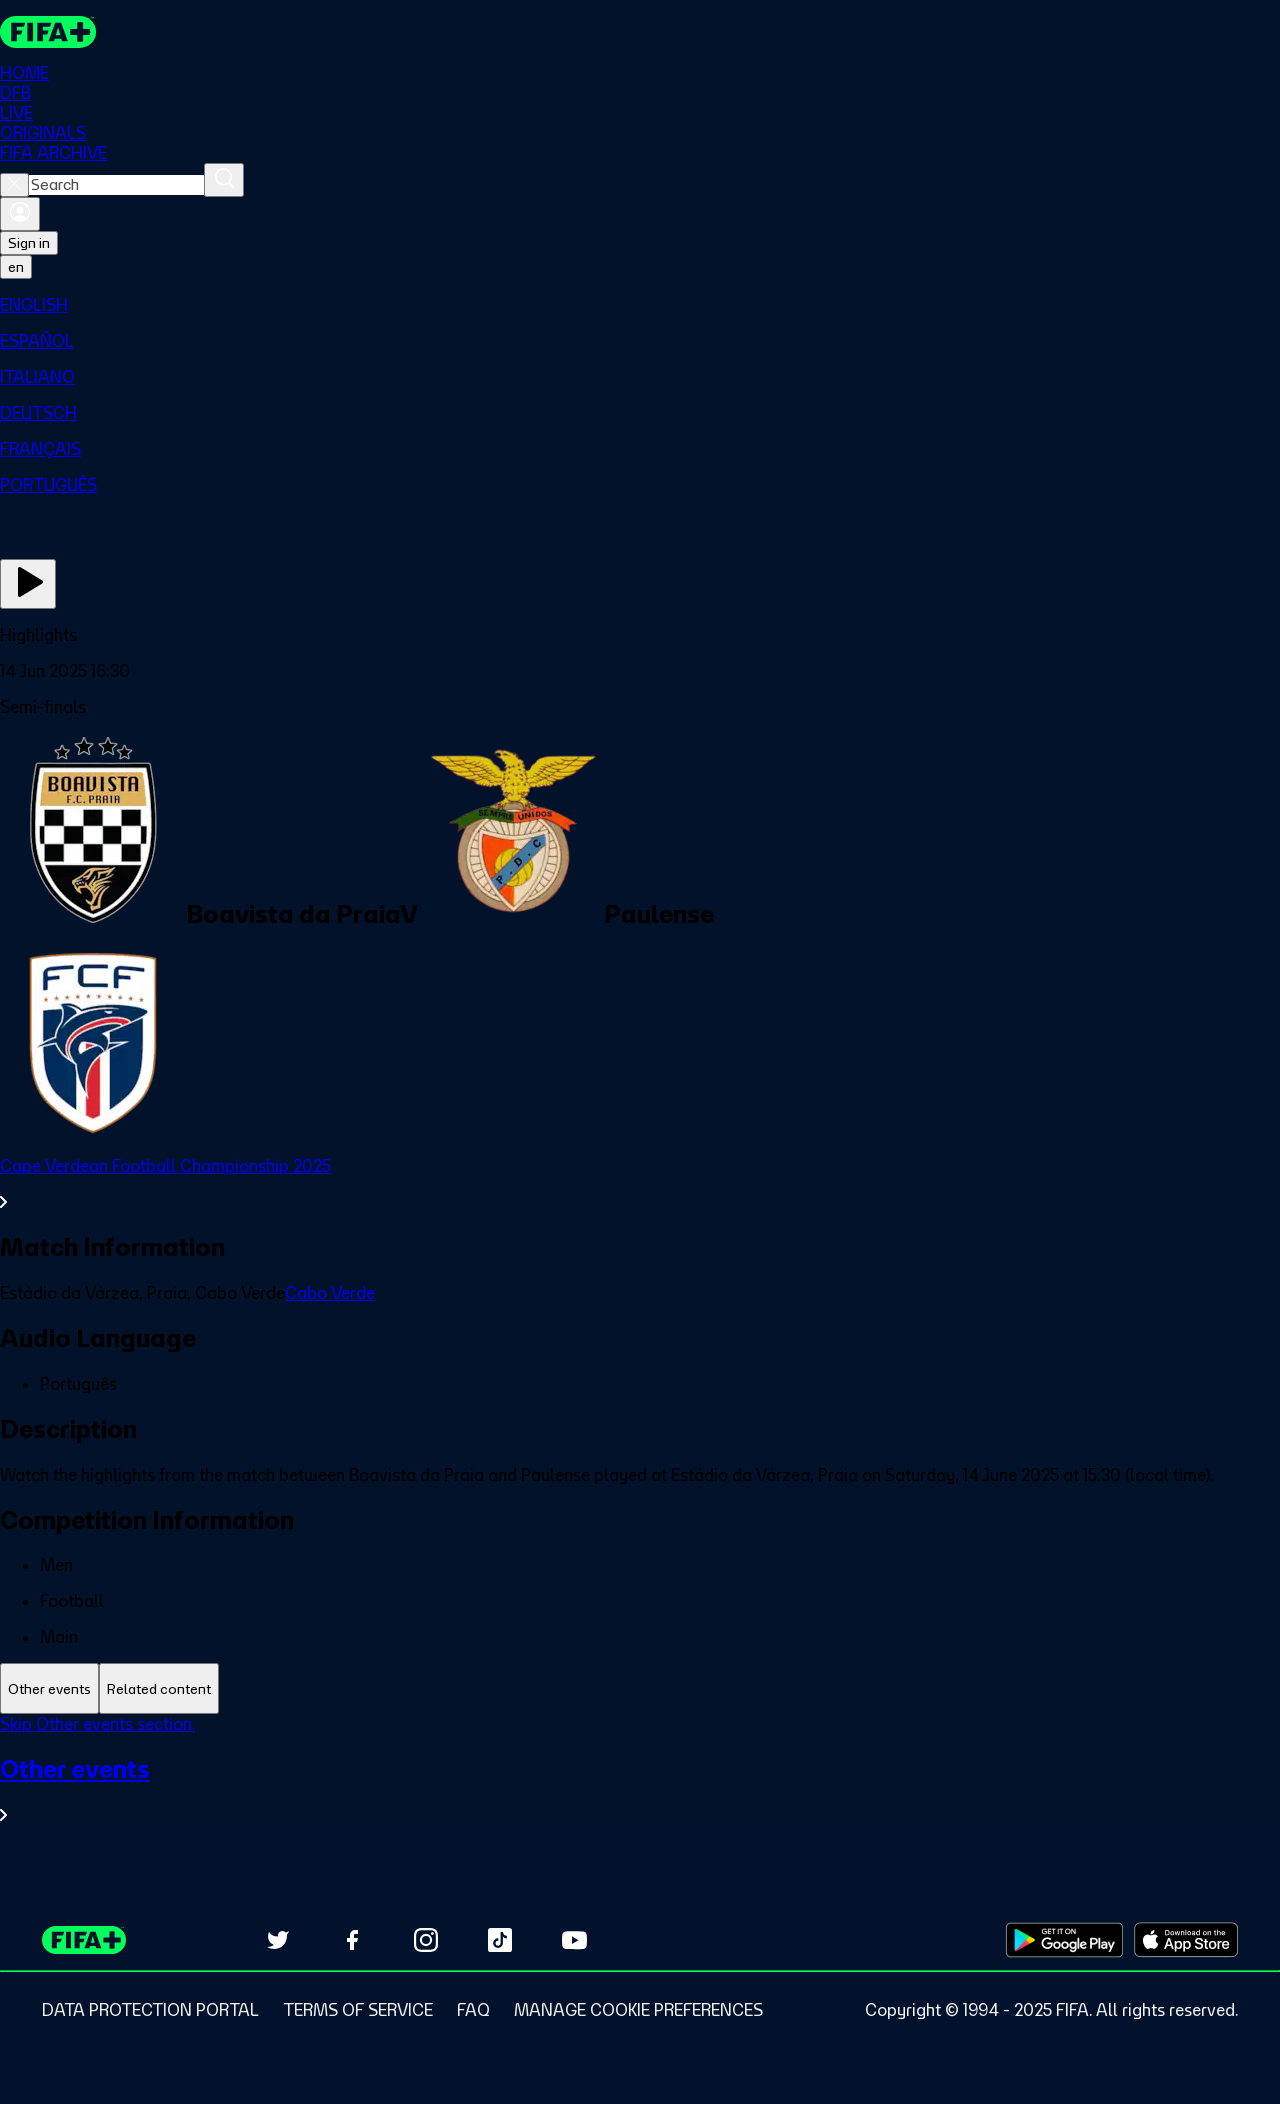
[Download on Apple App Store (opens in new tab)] (1186, 1940)
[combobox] (116, 186)
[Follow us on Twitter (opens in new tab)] (278, 1940)
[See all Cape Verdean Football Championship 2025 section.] (640, 1185)
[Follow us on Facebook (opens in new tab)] (352, 1940)
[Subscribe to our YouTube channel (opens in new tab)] (574, 1940)
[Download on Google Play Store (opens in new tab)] (1064, 1940)
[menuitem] (640, 306)
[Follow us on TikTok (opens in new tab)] (500, 1940)
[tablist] (640, 1689)
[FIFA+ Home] (48, 32)
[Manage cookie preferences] (638, 2010)
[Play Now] (28, 585)
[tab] (49, 1689)
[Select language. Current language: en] (16, 268)
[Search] (224, 181)
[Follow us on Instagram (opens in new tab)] (426, 1940)
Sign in (29, 244)
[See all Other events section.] (640, 1790)
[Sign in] (20, 215)
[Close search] (14, 186)
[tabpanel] (640, 1782)
